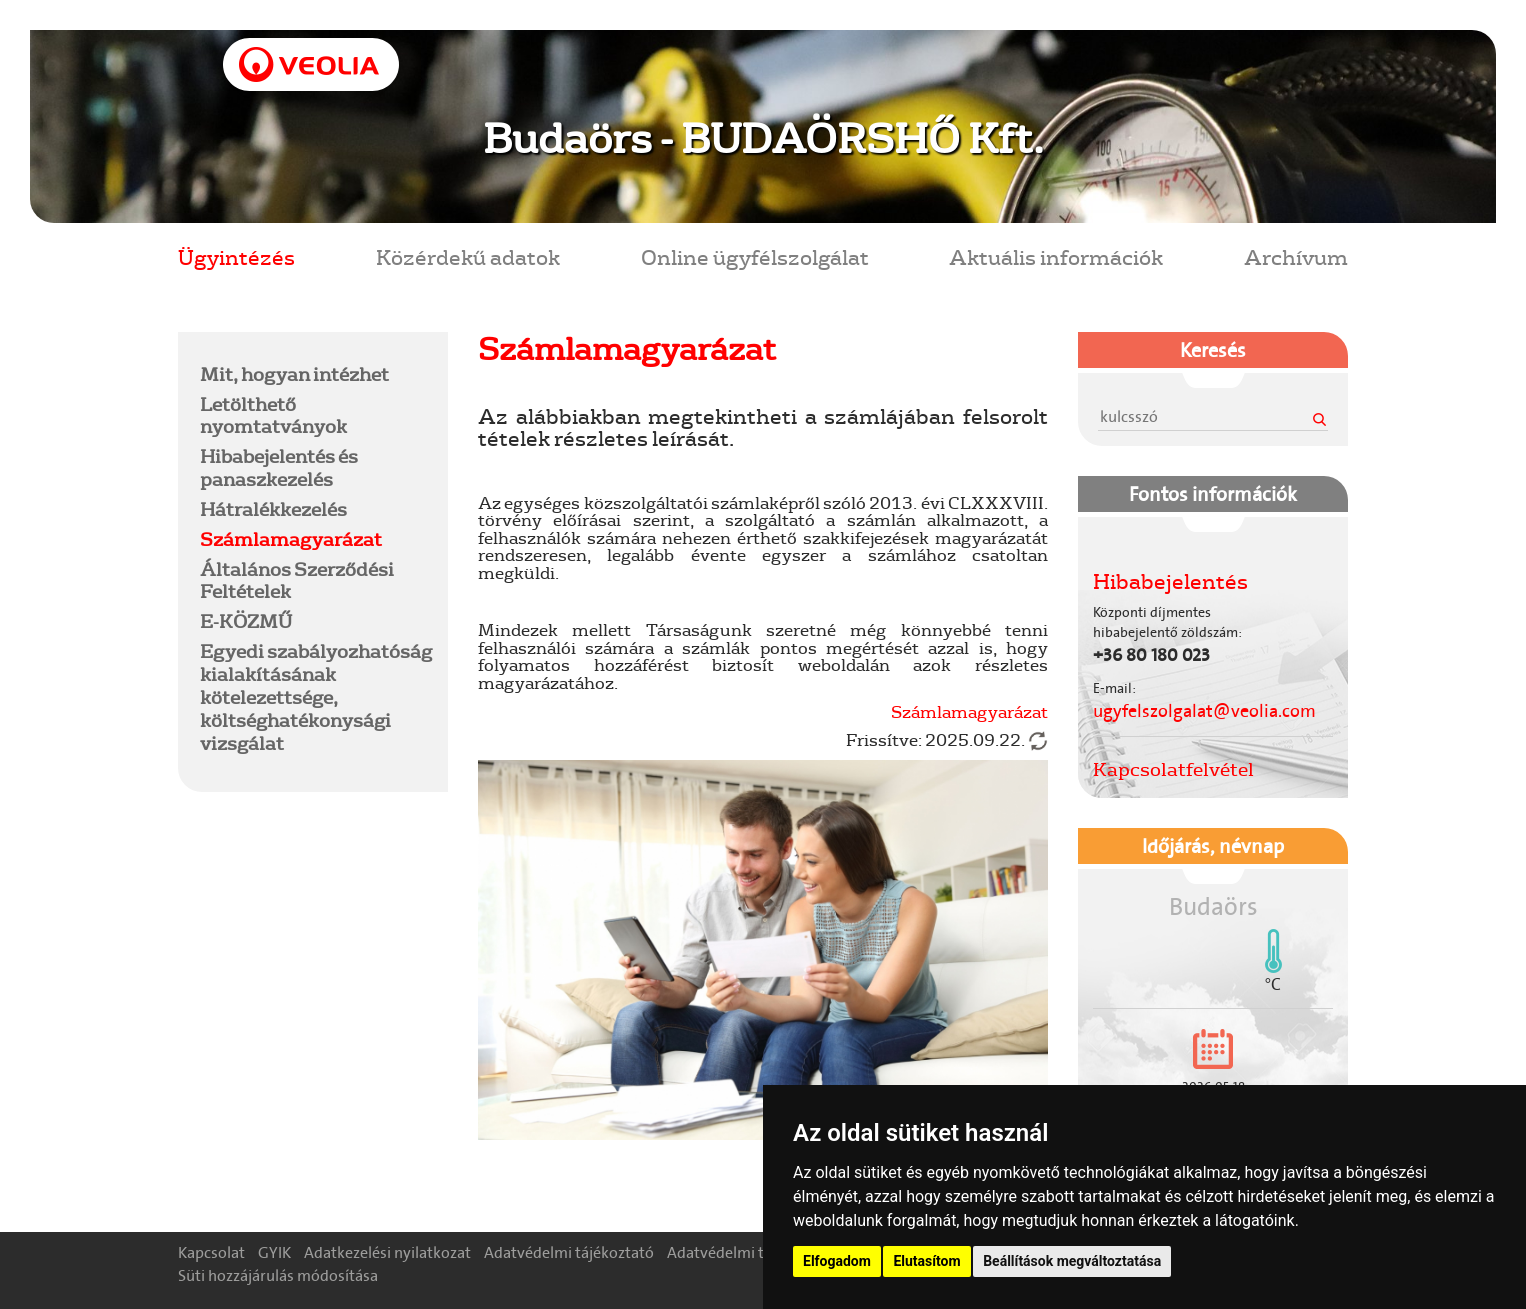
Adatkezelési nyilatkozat (387, 1252)
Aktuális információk (1056, 256)
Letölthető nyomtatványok (273, 415)
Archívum (1296, 256)
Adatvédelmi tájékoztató (569, 1252)
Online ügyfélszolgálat (755, 256)
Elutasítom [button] (926, 1261)
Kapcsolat (211, 1252)
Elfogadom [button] (837, 1261)
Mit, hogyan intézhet (294, 374)
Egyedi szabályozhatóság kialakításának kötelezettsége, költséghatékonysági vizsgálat (316, 696)
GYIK (274, 1252)
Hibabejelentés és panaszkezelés (279, 467)
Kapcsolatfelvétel (1173, 769)
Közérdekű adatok (468, 256)
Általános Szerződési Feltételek (297, 580)
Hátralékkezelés (273, 509)
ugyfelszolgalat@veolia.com (1204, 711)
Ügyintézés (236, 256)
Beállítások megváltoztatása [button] (1072, 1261)
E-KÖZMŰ (246, 621)
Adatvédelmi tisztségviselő (759, 1252)
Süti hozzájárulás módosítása (278, 1275)
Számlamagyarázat (291, 539)
